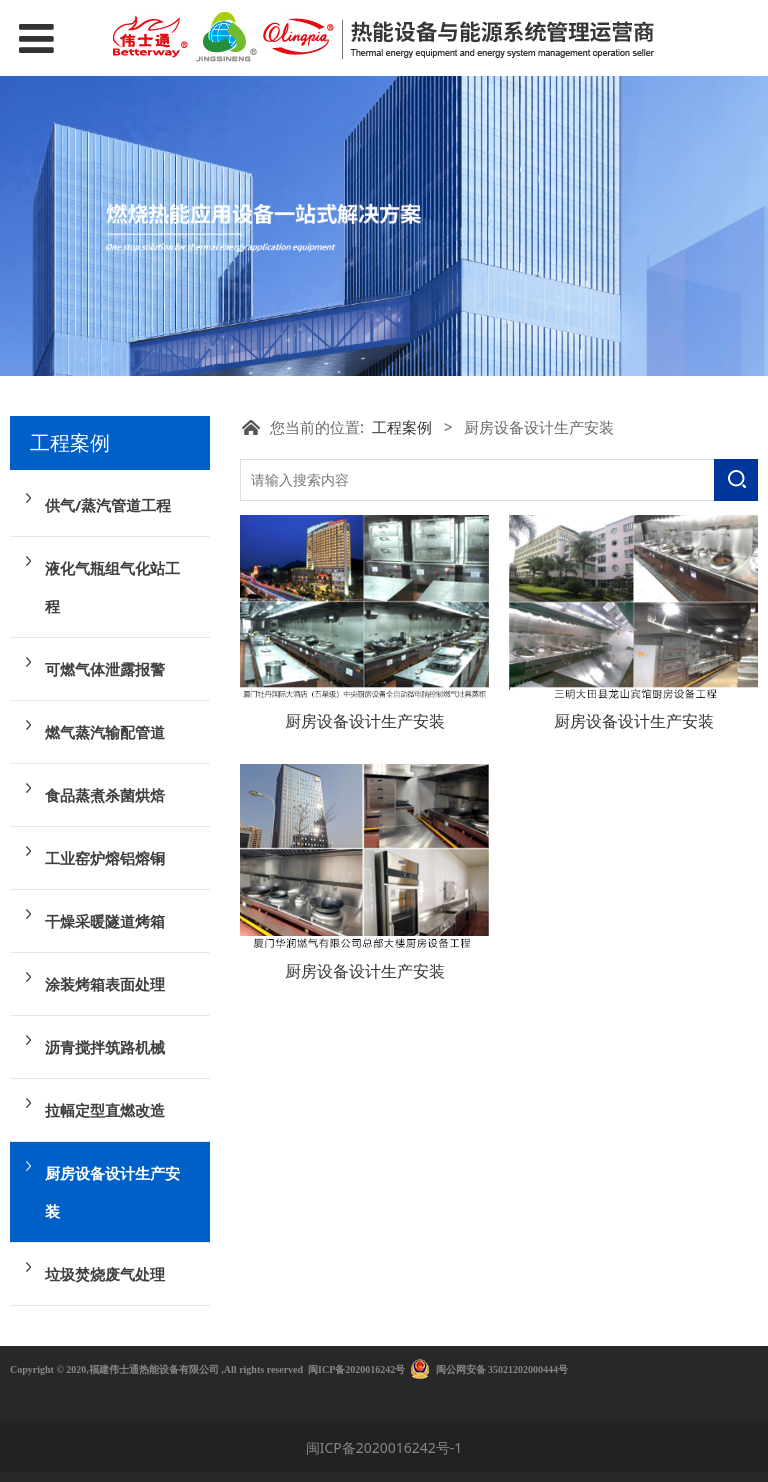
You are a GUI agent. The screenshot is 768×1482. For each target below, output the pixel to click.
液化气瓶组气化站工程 (112, 587)
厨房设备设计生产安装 (112, 1192)
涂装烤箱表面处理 (105, 984)
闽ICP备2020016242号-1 (384, 1447)
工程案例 (402, 427)
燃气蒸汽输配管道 (105, 732)
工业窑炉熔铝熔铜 (105, 858)
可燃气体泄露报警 (105, 669)
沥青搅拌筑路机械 (105, 1047)
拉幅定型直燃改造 (105, 1110)
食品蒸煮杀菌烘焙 (105, 795)
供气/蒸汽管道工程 (108, 505)
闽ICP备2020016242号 (356, 1369)
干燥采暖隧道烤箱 (105, 921)
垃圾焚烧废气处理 (105, 1274)
